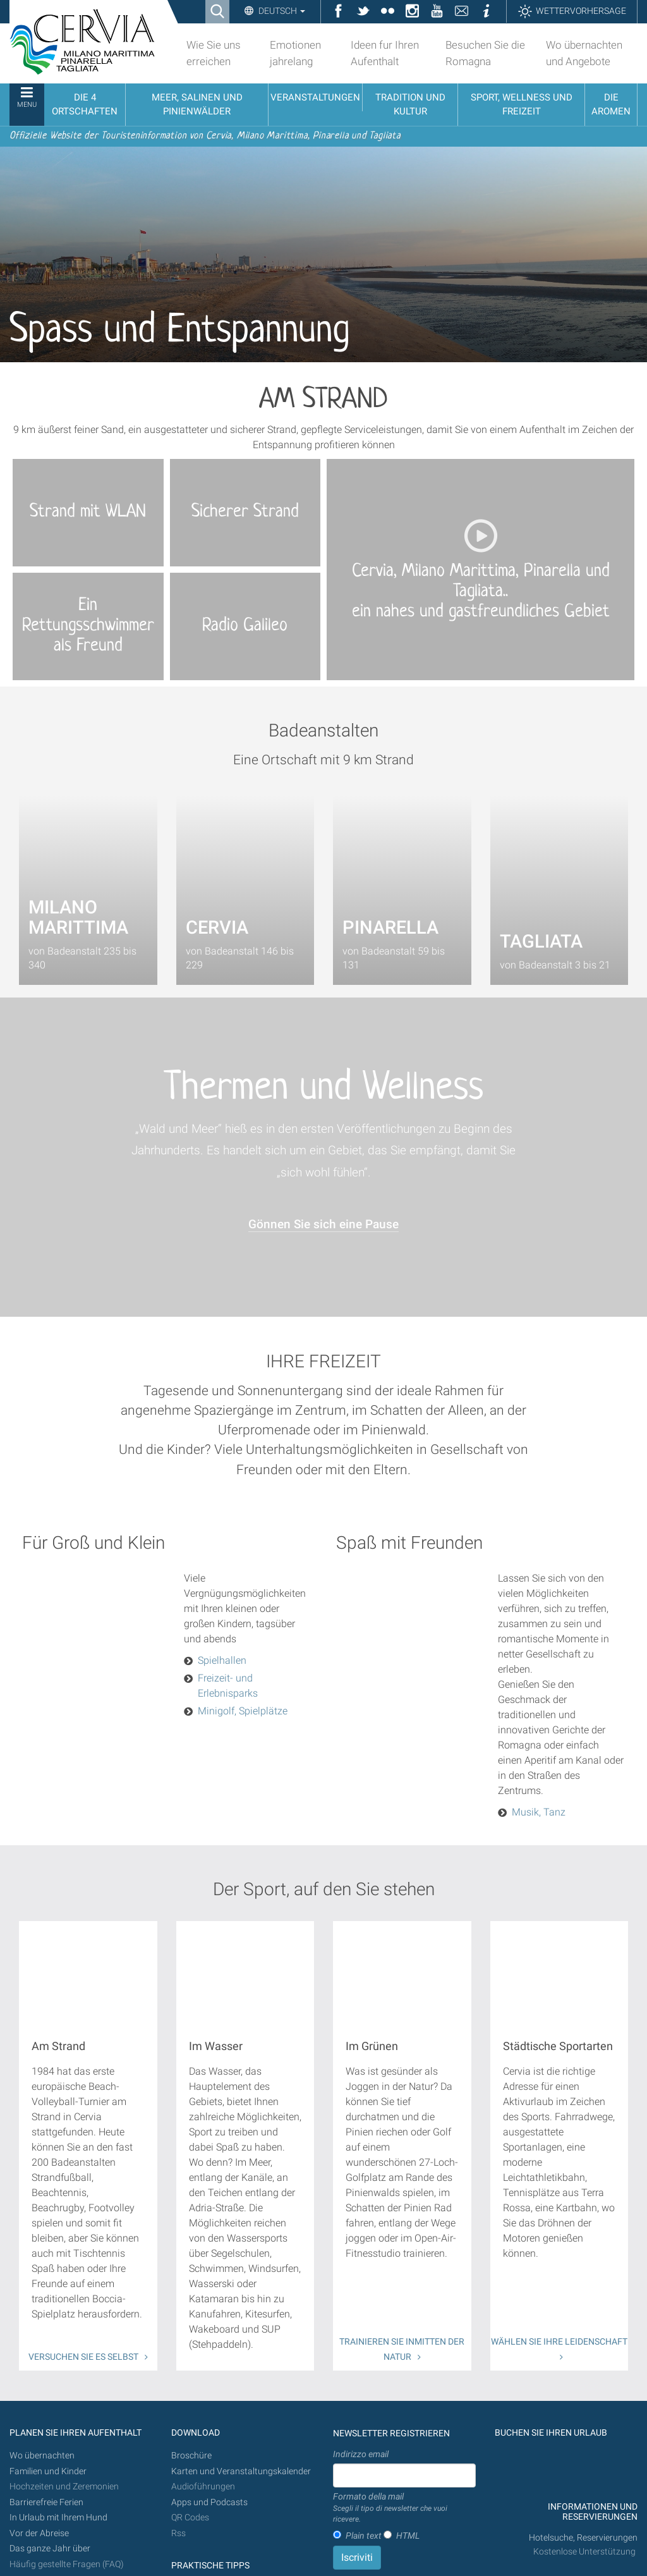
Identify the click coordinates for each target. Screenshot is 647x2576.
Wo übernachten (42, 2455)
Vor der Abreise (39, 2533)
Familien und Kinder (48, 2471)
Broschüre (191, 2455)
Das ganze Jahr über (49, 2548)
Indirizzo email (361, 2454)
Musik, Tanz (538, 1812)
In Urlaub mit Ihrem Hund (58, 2517)
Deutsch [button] (281, 11)
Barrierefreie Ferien (47, 2502)
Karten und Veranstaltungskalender (241, 2471)
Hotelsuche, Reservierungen (583, 2537)
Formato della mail (404, 2508)
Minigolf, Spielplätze (242, 1711)
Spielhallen (222, 1660)
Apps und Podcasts (209, 2502)
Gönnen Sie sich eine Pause (323, 1224)
